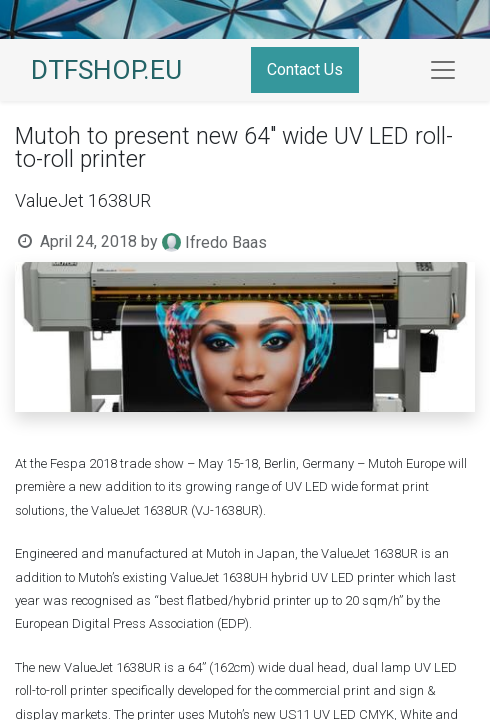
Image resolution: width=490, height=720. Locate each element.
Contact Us (305, 69)
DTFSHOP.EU (106, 70)
